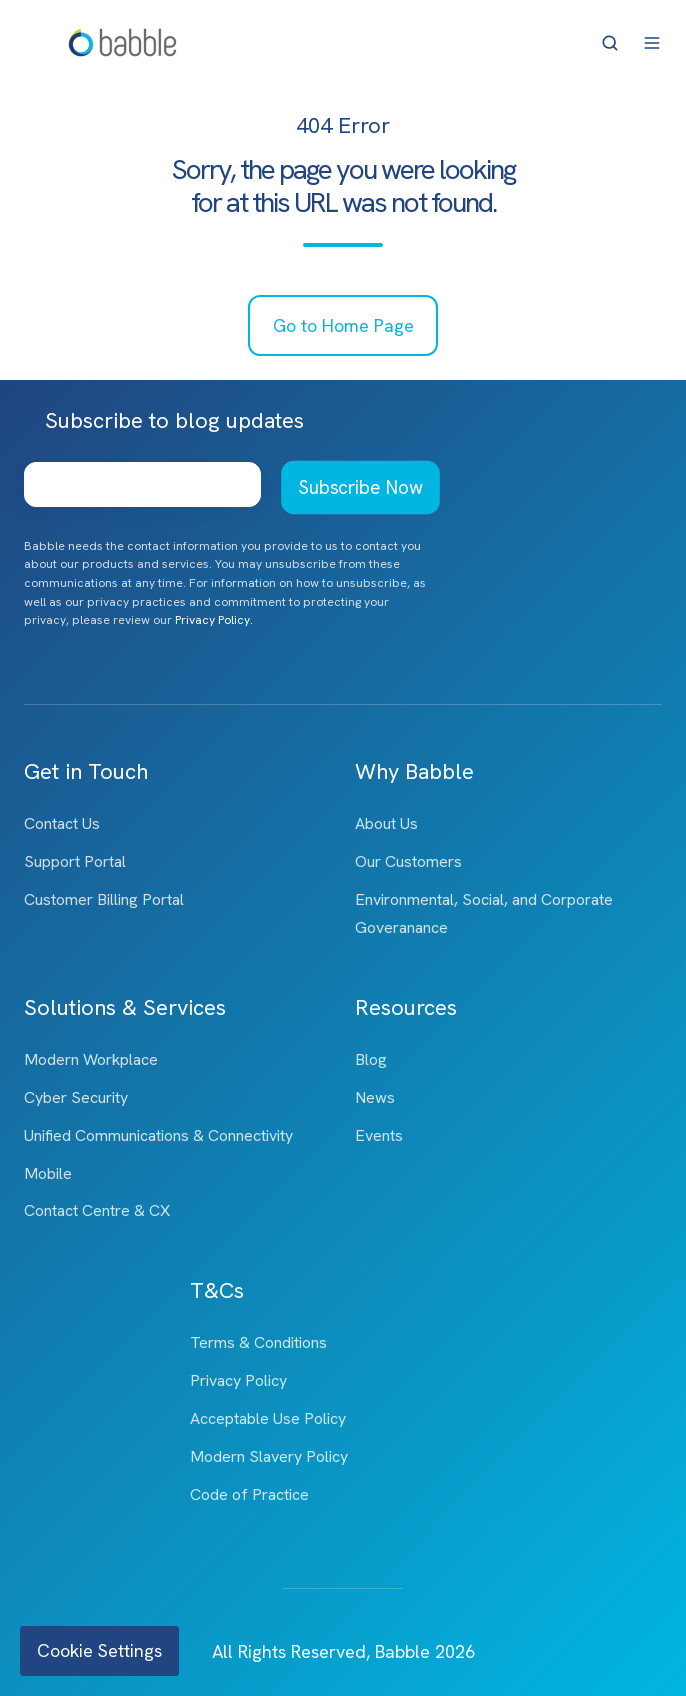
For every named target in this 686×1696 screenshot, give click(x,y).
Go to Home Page (343, 325)
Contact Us (62, 823)
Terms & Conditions (258, 1342)
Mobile (48, 1173)
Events (379, 1135)
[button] (610, 43)
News (375, 1097)
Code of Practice (249, 1494)
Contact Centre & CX (97, 1210)
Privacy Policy (238, 1380)
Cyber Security (76, 1097)
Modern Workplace (91, 1059)
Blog (371, 1059)
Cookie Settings (99, 1650)
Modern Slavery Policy (269, 1456)
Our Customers (408, 861)
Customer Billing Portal (104, 899)
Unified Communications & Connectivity (158, 1135)
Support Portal (75, 861)
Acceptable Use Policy (268, 1418)
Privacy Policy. (214, 620)
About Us (386, 823)
